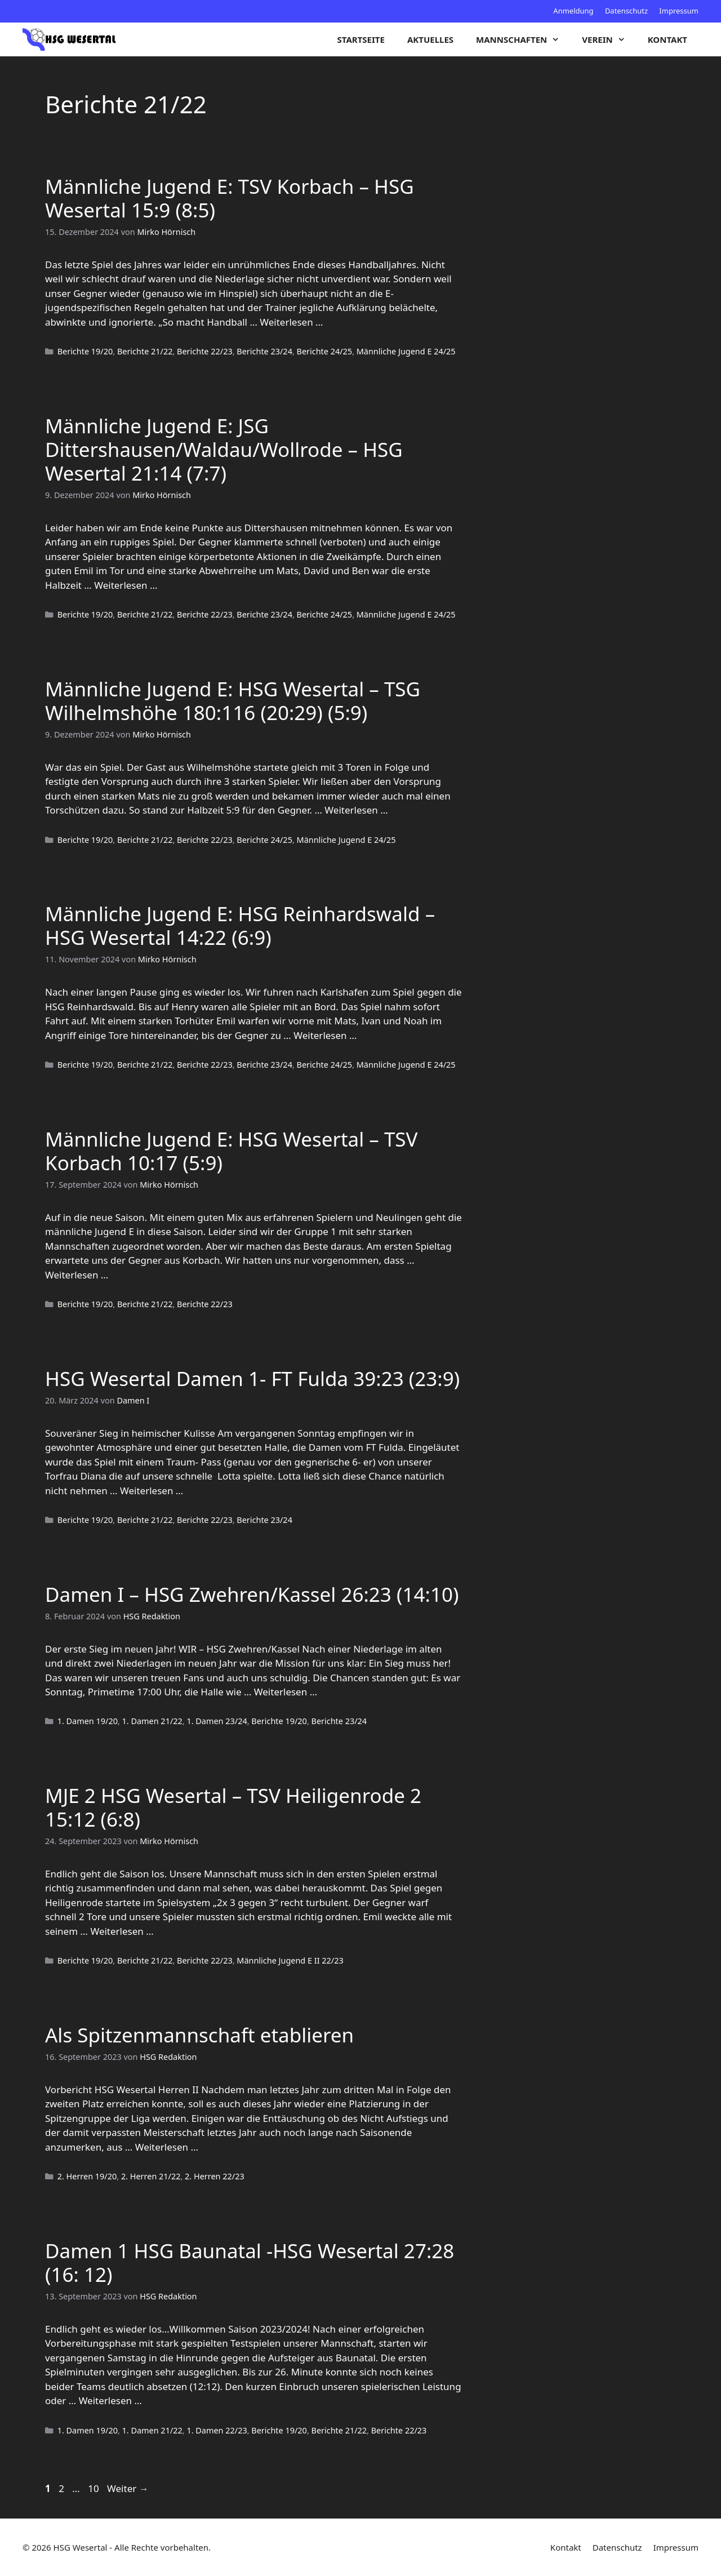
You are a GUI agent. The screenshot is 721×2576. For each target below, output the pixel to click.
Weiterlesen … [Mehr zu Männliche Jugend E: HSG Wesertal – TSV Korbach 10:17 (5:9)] (76, 1274)
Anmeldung (573, 11)
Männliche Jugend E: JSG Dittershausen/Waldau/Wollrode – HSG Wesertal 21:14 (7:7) (224, 449)
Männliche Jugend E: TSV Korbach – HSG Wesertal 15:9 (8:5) (229, 198)
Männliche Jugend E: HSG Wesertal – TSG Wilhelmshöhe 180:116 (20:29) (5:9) (232, 701)
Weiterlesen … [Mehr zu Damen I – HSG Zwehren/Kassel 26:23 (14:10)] (285, 1691)
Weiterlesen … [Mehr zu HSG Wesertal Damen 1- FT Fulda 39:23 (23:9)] (151, 1490)
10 (94, 2488)
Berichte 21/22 (145, 351)
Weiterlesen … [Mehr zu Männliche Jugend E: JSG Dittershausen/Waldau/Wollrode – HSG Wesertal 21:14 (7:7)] (125, 585)
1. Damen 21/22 (152, 1721)
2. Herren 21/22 (151, 2176)
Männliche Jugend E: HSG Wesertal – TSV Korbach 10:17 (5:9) (231, 1151)
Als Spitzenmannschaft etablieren (199, 2035)
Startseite (361, 39)
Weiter (128, 2488)
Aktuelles (430, 39)
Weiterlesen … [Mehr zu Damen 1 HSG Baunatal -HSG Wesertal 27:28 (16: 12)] (110, 2400)
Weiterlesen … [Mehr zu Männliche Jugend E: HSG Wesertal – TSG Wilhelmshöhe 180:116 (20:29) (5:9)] (356, 809)
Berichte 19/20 (85, 351)
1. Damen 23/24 (216, 1721)
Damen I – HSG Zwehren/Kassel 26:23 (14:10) (252, 1594)
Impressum (678, 11)
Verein (609, 39)
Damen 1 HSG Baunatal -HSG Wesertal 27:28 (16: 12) (249, 2262)
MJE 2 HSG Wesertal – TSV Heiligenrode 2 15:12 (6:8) (233, 1807)
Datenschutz (626, 11)
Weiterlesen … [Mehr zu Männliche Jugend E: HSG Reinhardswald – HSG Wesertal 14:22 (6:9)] (325, 1035)
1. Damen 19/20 (87, 1721)
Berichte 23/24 (264, 351)
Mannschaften (523, 39)
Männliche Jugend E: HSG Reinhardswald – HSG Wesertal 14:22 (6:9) (240, 925)
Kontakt (667, 39)
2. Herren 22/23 (214, 2176)
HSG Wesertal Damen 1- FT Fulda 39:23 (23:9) (252, 1378)
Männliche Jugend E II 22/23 (290, 1960)
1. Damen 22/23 (216, 2430)
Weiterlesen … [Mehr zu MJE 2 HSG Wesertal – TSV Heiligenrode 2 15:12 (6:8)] (121, 1931)
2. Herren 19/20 (87, 2176)
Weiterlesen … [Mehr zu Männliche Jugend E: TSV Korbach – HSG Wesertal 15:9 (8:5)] (291, 322)
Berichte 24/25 (325, 351)
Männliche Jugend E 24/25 (406, 351)
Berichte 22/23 (205, 351)
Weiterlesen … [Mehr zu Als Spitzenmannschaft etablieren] (166, 2146)
